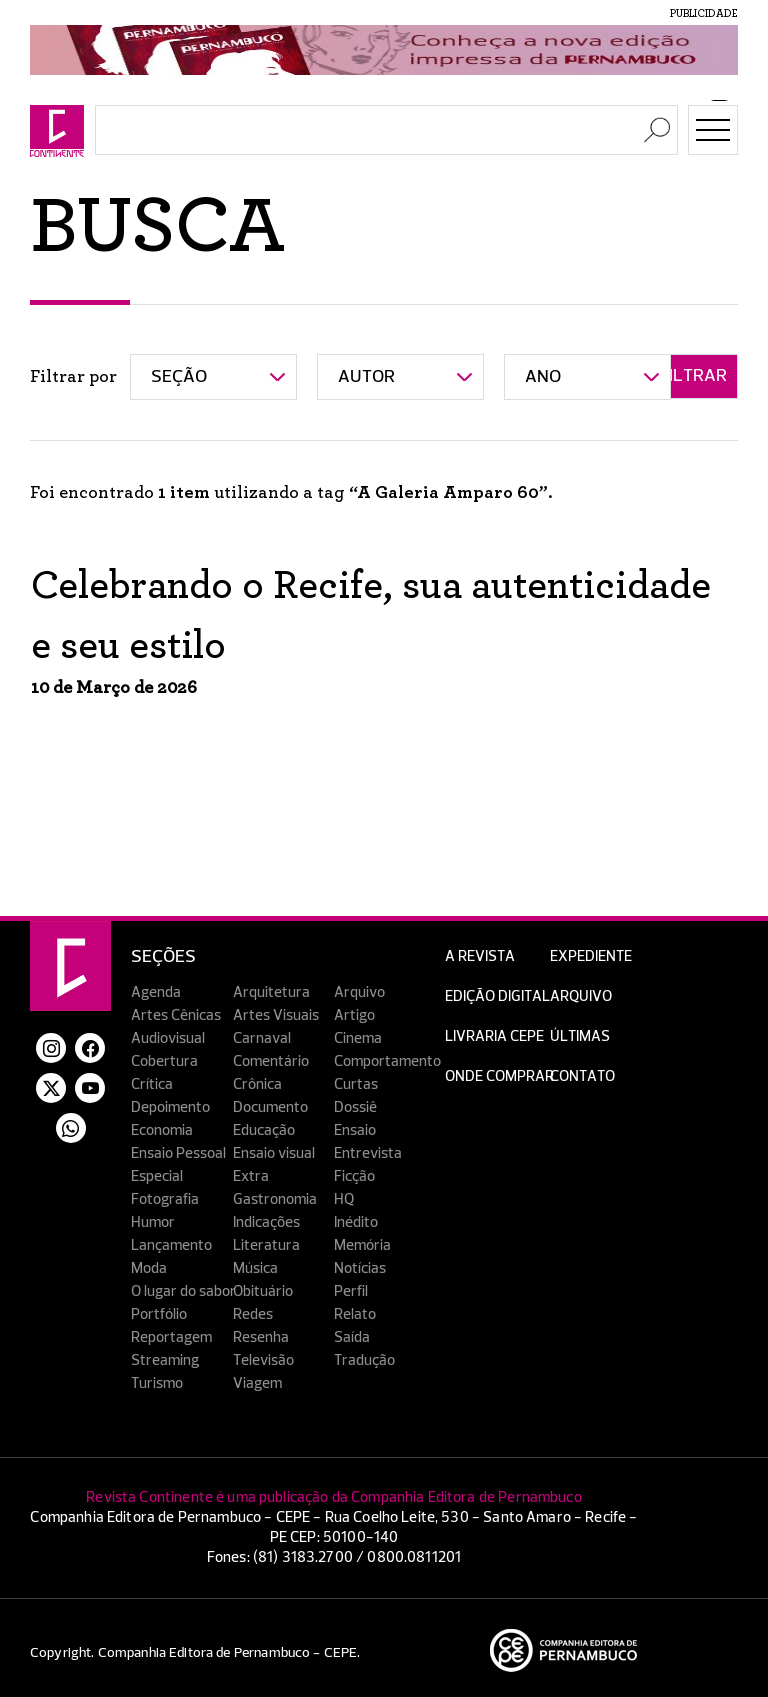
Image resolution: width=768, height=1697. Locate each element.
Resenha (261, 1337)
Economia (162, 1130)
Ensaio (355, 1130)
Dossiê (355, 1107)
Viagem (257, 1383)
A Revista (480, 956)
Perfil (351, 1291)
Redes (253, 1314)
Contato (582, 1076)
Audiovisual (168, 1038)
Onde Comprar (499, 1076)
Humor (153, 1222)
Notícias (360, 1268)
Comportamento (387, 1061)
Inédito (356, 1222)
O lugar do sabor (183, 1291)
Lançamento (171, 1245)
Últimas (580, 1036)
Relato (355, 1314)
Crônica (257, 1084)
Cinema (358, 1038)
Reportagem (171, 1337)
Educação (264, 1130)
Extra (251, 1176)
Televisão (263, 1360)
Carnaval (262, 1038)
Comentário (271, 1061)
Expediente (591, 956)
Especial (157, 1176)
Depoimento (170, 1107)
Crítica (152, 1084)
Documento (270, 1107)
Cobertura (164, 1061)
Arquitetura (271, 992)
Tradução (364, 1360)
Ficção (354, 1176)
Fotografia (165, 1199)
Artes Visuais (276, 1015)
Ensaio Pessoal (178, 1153)
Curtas (356, 1084)
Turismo (157, 1383)
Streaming (165, 1360)
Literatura (266, 1245)
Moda (149, 1268)
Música (255, 1268)
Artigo (354, 1015)
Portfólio (159, 1314)
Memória (362, 1245)
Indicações (266, 1222)
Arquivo (359, 992)
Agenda (156, 992)
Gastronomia (275, 1199)
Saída (352, 1337)
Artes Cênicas (176, 1015)
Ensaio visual (274, 1153)
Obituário (263, 1291)
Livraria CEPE (494, 1036)
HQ (344, 1199)
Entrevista (368, 1153)
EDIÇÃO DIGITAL (497, 996)
